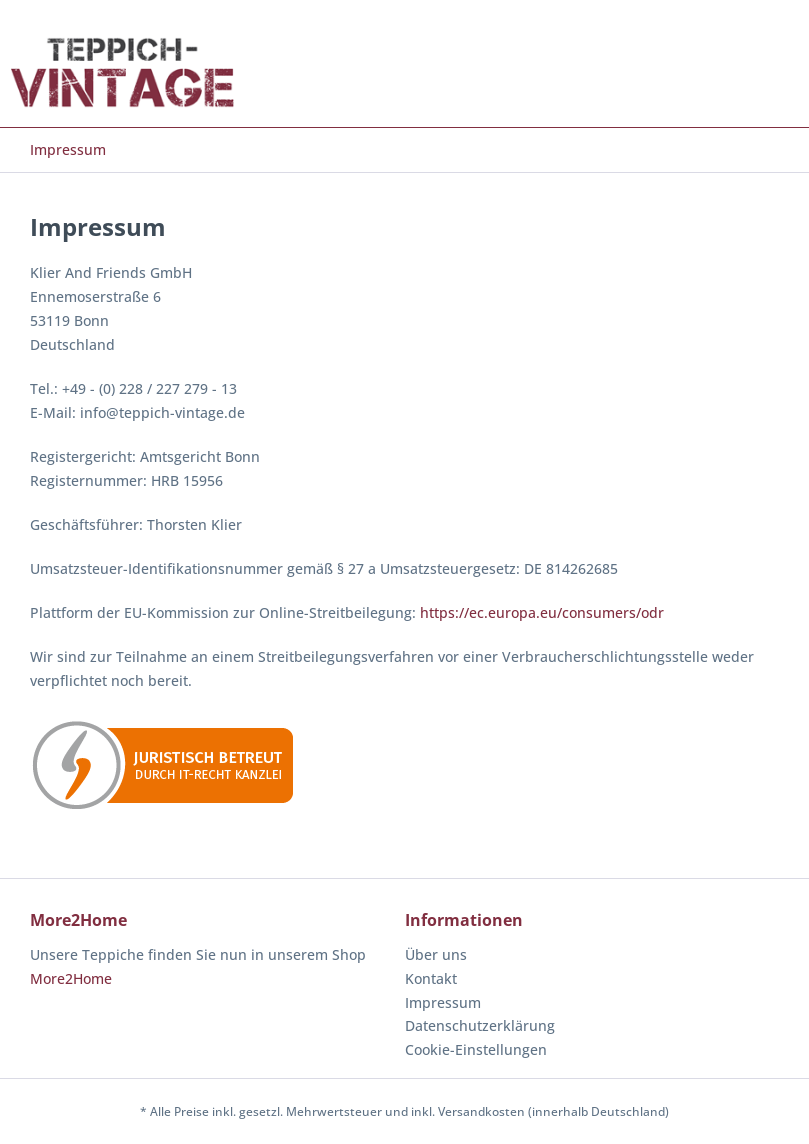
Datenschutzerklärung (480, 1025)
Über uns (436, 954)
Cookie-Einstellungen (476, 1049)
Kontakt (431, 978)
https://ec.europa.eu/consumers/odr (542, 612)
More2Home (71, 978)
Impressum (443, 1002)
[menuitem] (68, 150)
